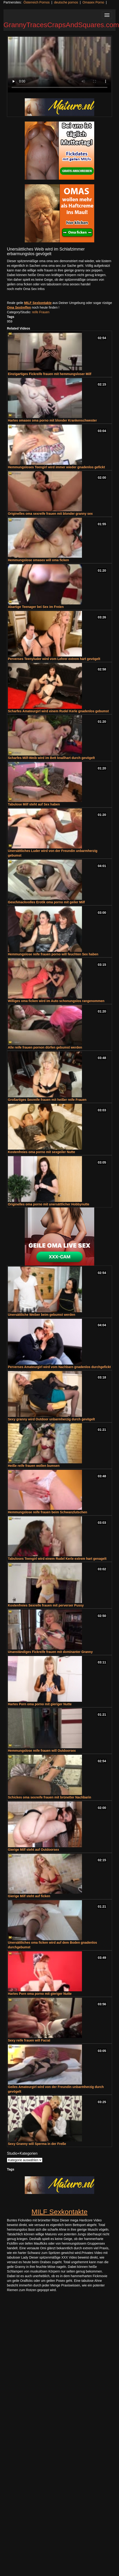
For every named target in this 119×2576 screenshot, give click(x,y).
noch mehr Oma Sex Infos (26, 289)
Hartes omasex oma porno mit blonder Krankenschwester (52, 420)
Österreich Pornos (36, 2)
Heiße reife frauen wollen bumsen (34, 1466)
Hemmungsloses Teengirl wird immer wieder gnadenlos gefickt (56, 467)
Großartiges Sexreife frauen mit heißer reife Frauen (47, 1100)
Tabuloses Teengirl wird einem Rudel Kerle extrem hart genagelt (57, 1558)
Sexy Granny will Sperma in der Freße (37, 2144)
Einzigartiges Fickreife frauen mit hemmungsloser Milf (49, 374)
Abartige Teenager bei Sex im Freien (36, 607)
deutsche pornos (66, 2)
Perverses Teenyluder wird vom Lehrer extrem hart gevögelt (54, 659)
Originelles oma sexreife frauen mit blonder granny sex (50, 513)
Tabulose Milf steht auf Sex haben (34, 804)
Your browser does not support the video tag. (59, 64)
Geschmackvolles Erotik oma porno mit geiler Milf (46, 902)
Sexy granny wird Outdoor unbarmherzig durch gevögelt (51, 1419)
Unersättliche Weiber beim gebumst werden (41, 1314)
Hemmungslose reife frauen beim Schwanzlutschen (47, 1512)
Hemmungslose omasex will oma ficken (38, 560)
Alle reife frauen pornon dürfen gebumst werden (45, 1047)
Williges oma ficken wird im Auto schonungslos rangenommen (56, 1001)
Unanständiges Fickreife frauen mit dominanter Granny (50, 1652)
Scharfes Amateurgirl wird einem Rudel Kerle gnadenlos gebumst (58, 711)
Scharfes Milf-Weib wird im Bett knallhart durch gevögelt (51, 758)
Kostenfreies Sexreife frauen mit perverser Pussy (46, 1605)
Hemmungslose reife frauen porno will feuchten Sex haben (53, 954)
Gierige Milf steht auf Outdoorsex (33, 1849)
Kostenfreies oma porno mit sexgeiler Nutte (41, 1152)
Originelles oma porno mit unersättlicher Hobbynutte (48, 1204)
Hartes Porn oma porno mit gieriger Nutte (40, 1704)
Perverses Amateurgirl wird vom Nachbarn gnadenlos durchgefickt (59, 1367)
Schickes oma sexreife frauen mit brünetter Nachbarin (49, 1797)
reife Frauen (40, 312)
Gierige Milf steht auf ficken (29, 1896)
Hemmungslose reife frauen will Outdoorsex (42, 1750)
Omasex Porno (93, 2)
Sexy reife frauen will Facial (29, 2040)
